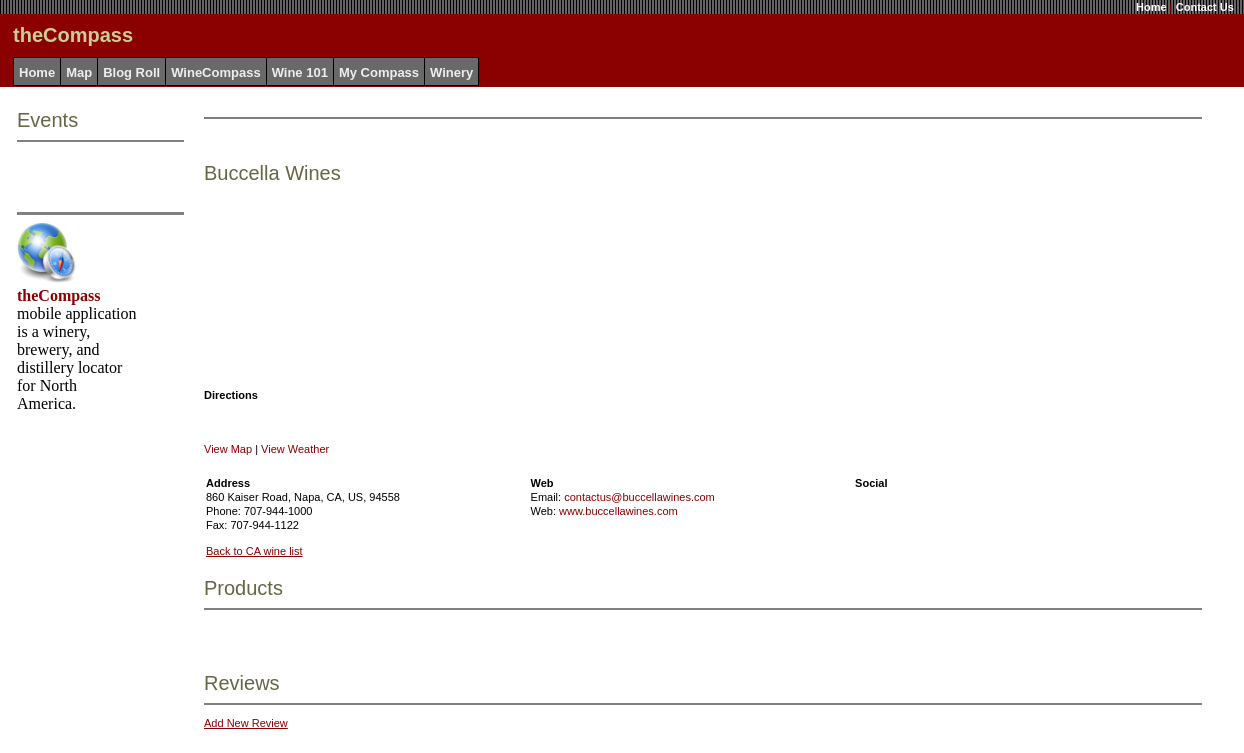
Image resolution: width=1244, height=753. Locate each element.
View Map (228, 449)
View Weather (295, 449)
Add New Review (246, 723)
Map (79, 72)
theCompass (59, 295)
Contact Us (1205, 7)
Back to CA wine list (254, 551)
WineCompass (215, 72)
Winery (451, 72)
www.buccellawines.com (618, 511)
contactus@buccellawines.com (639, 497)
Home (1151, 7)
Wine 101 (300, 72)
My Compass (379, 72)
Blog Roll (131, 72)
